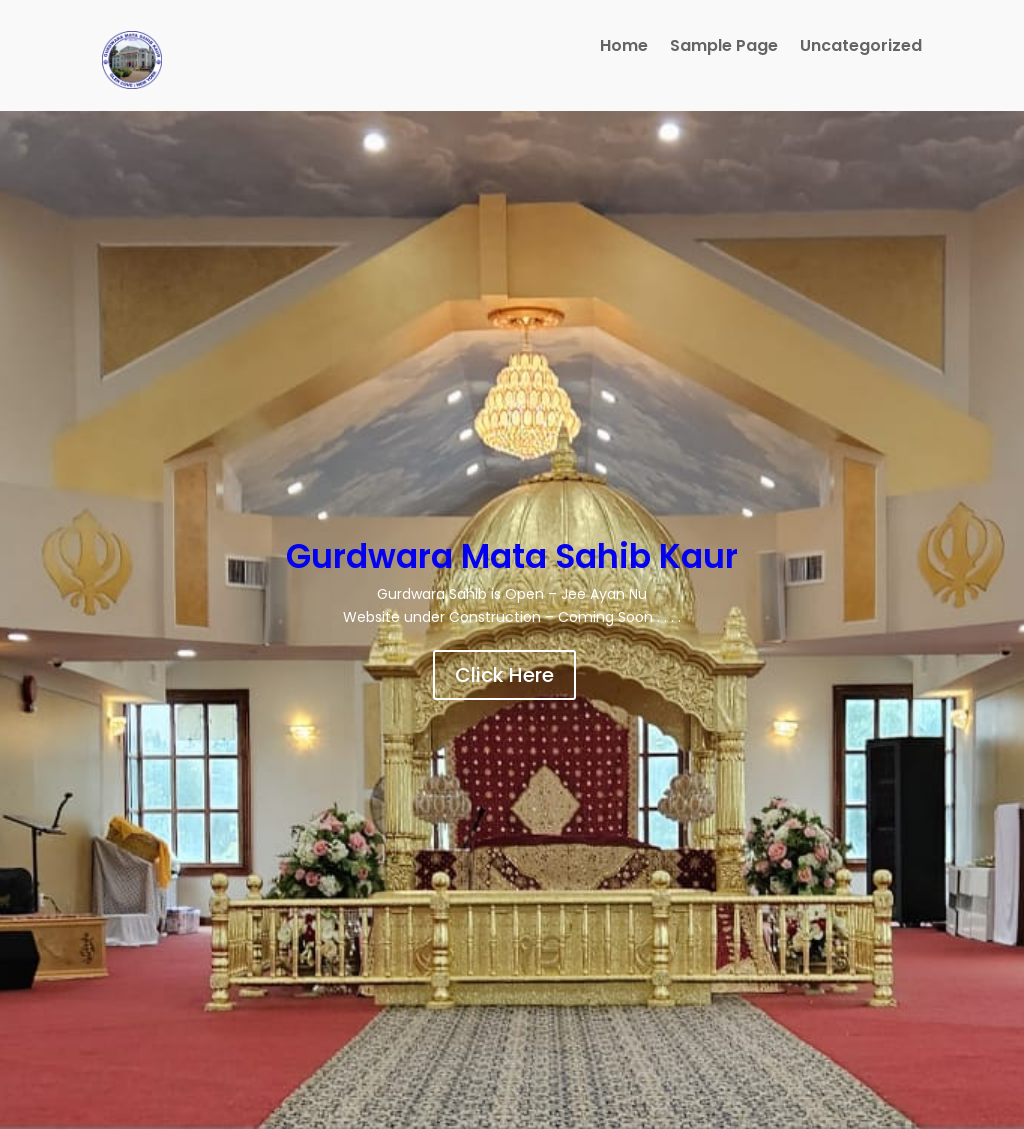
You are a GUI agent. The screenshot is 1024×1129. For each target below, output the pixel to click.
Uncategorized (861, 48)
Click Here (504, 675)
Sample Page (724, 48)
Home (624, 48)
